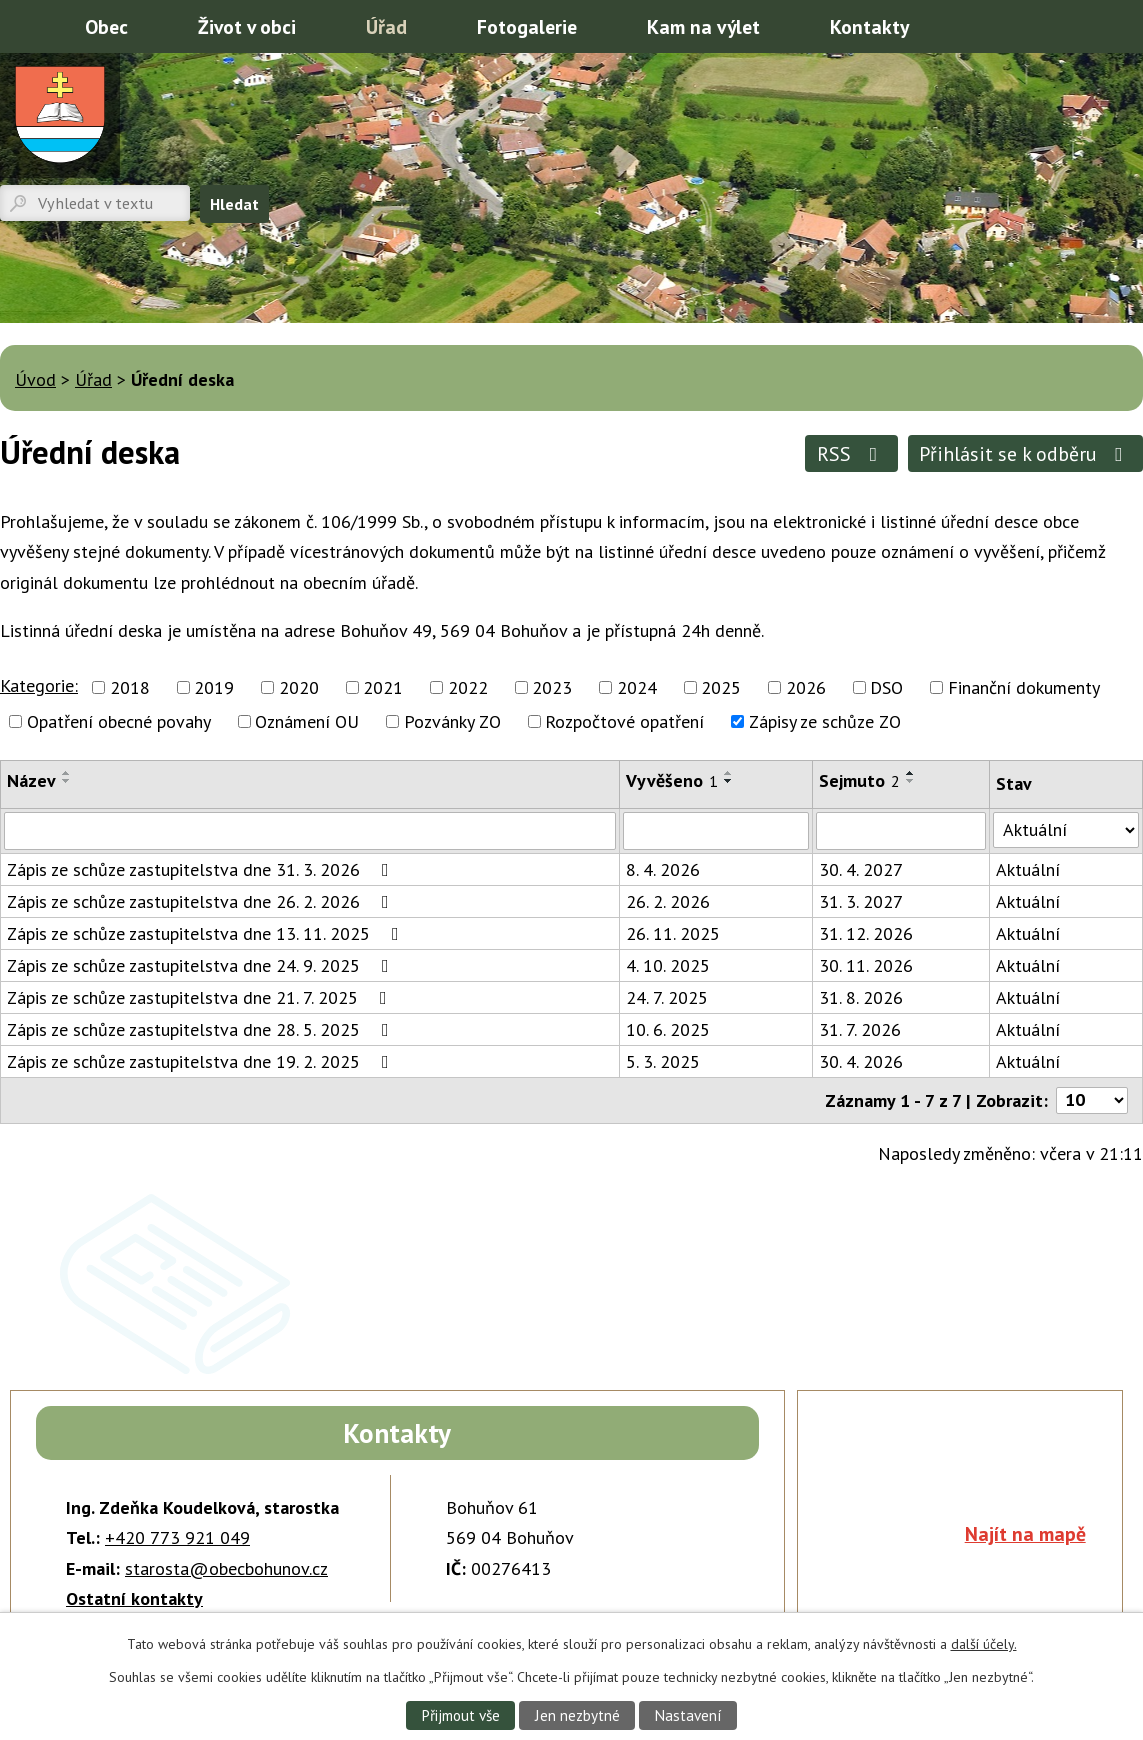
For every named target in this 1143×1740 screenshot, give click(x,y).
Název (31, 780)
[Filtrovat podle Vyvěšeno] (716, 831)
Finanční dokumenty (1024, 687)
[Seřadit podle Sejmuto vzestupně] (911, 773)
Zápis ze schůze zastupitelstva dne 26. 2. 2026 (202, 901)
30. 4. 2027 (861, 869)
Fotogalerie (527, 26)
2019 (214, 687)
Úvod (25, 25)
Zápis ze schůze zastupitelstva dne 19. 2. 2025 (202, 1061)
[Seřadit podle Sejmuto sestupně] (911, 781)
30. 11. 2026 (866, 965)
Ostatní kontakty (134, 1598)
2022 (468, 687)
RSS (851, 453)
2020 (299, 687)
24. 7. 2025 (667, 997)
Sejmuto (859, 780)
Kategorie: (39, 685)
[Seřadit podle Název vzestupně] (67, 773)
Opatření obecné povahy (119, 721)
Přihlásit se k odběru (1025, 453)
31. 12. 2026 (866, 933)
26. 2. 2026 (668, 901)
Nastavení (689, 1715)
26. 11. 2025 (673, 933)
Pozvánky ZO (452, 721)
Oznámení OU (307, 721)
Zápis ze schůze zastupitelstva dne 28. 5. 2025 (202, 1029)
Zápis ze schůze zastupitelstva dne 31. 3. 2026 (202, 869)
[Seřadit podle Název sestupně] (67, 781)
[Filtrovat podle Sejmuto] (901, 831)
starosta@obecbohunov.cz (226, 1568)
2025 (721, 687)
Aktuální (1028, 869)
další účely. (984, 1644)
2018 (130, 687)
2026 (806, 687)
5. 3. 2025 (663, 1061)
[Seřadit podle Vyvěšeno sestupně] (729, 781)
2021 (383, 687)
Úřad (386, 26)
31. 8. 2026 (861, 997)
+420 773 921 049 (177, 1537)
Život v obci (247, 26)
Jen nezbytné (577, 1715)
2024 (637, 687)
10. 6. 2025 (668, 1029)
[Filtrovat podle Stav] (1066, 830)
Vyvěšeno (672, 780)
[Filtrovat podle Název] (310, 831)
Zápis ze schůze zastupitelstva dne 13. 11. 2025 (207, 933)
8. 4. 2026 (663, 869)
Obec (106, 26)
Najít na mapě (1025, 1533)
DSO (886, 687)
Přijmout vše (459, 1715)
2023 (552, 687)
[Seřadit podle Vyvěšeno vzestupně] (729, 773)
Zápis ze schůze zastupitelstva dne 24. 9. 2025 (202, 965)
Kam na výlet (703, 26)
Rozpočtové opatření (624, 721)
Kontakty (869, 26)
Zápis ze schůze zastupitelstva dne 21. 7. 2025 (201, 997)
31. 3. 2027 (861, 901)
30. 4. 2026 (861, 1061)
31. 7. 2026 (860, 1029)
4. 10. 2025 (668, 965)
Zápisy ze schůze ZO (825, 721)
